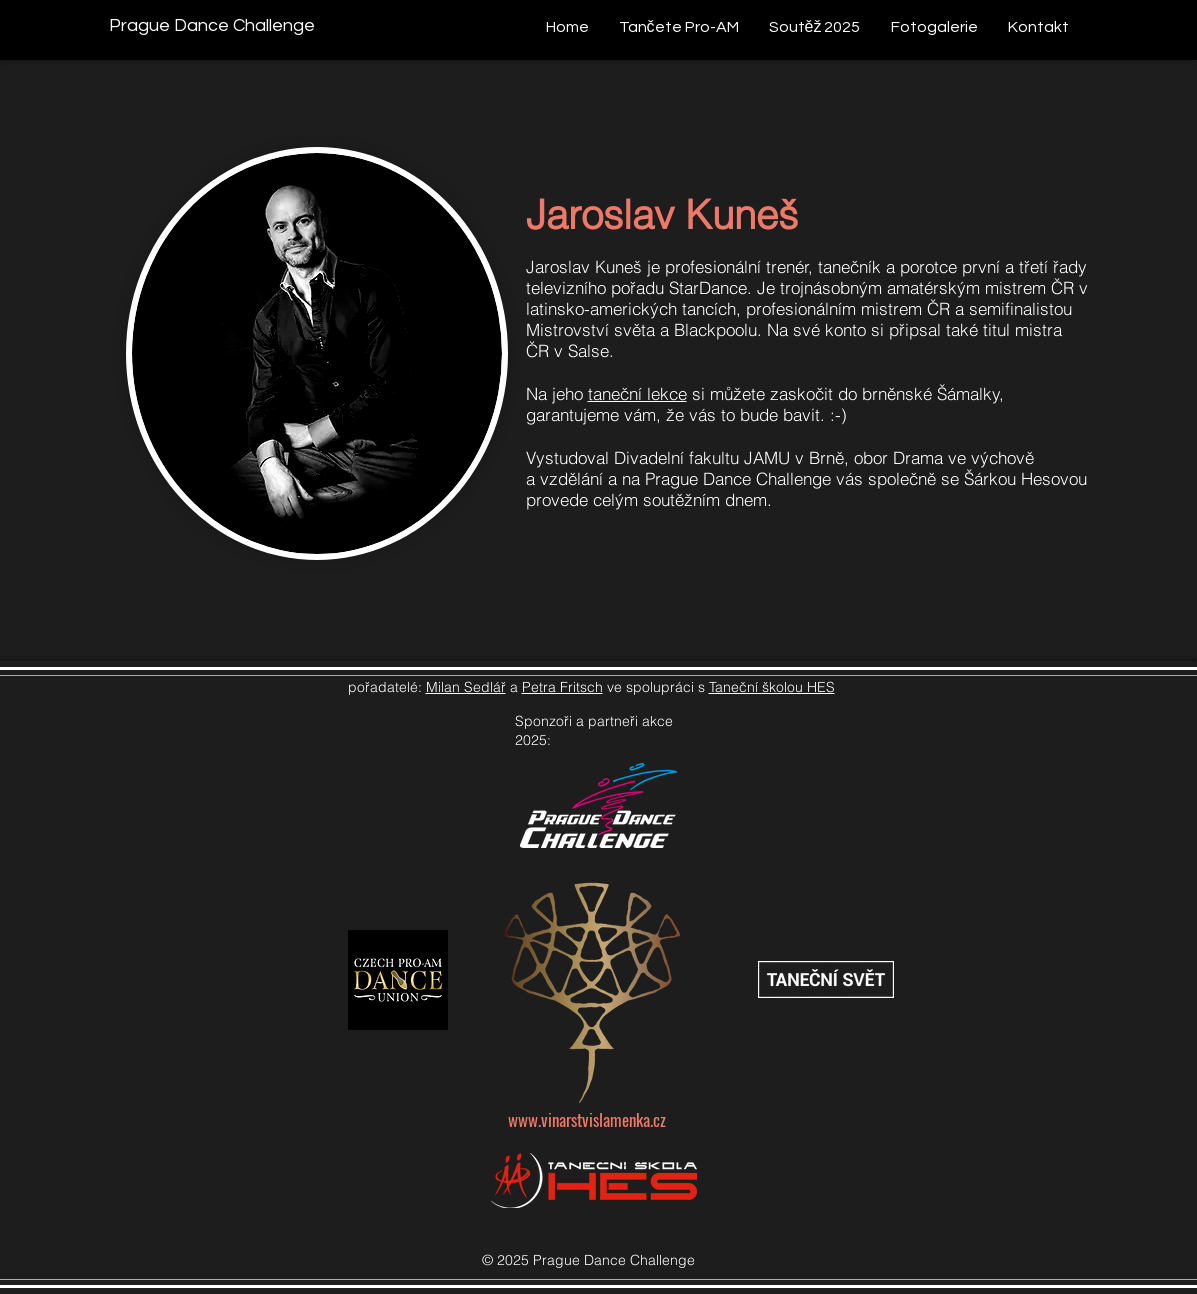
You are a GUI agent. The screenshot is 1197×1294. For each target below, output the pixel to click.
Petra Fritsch (562, 687)
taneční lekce (637, 393)
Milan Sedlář (466, 687)
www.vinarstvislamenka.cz (587, 1119)
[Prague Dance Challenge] (212, 25)
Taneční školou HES (772, 687)
